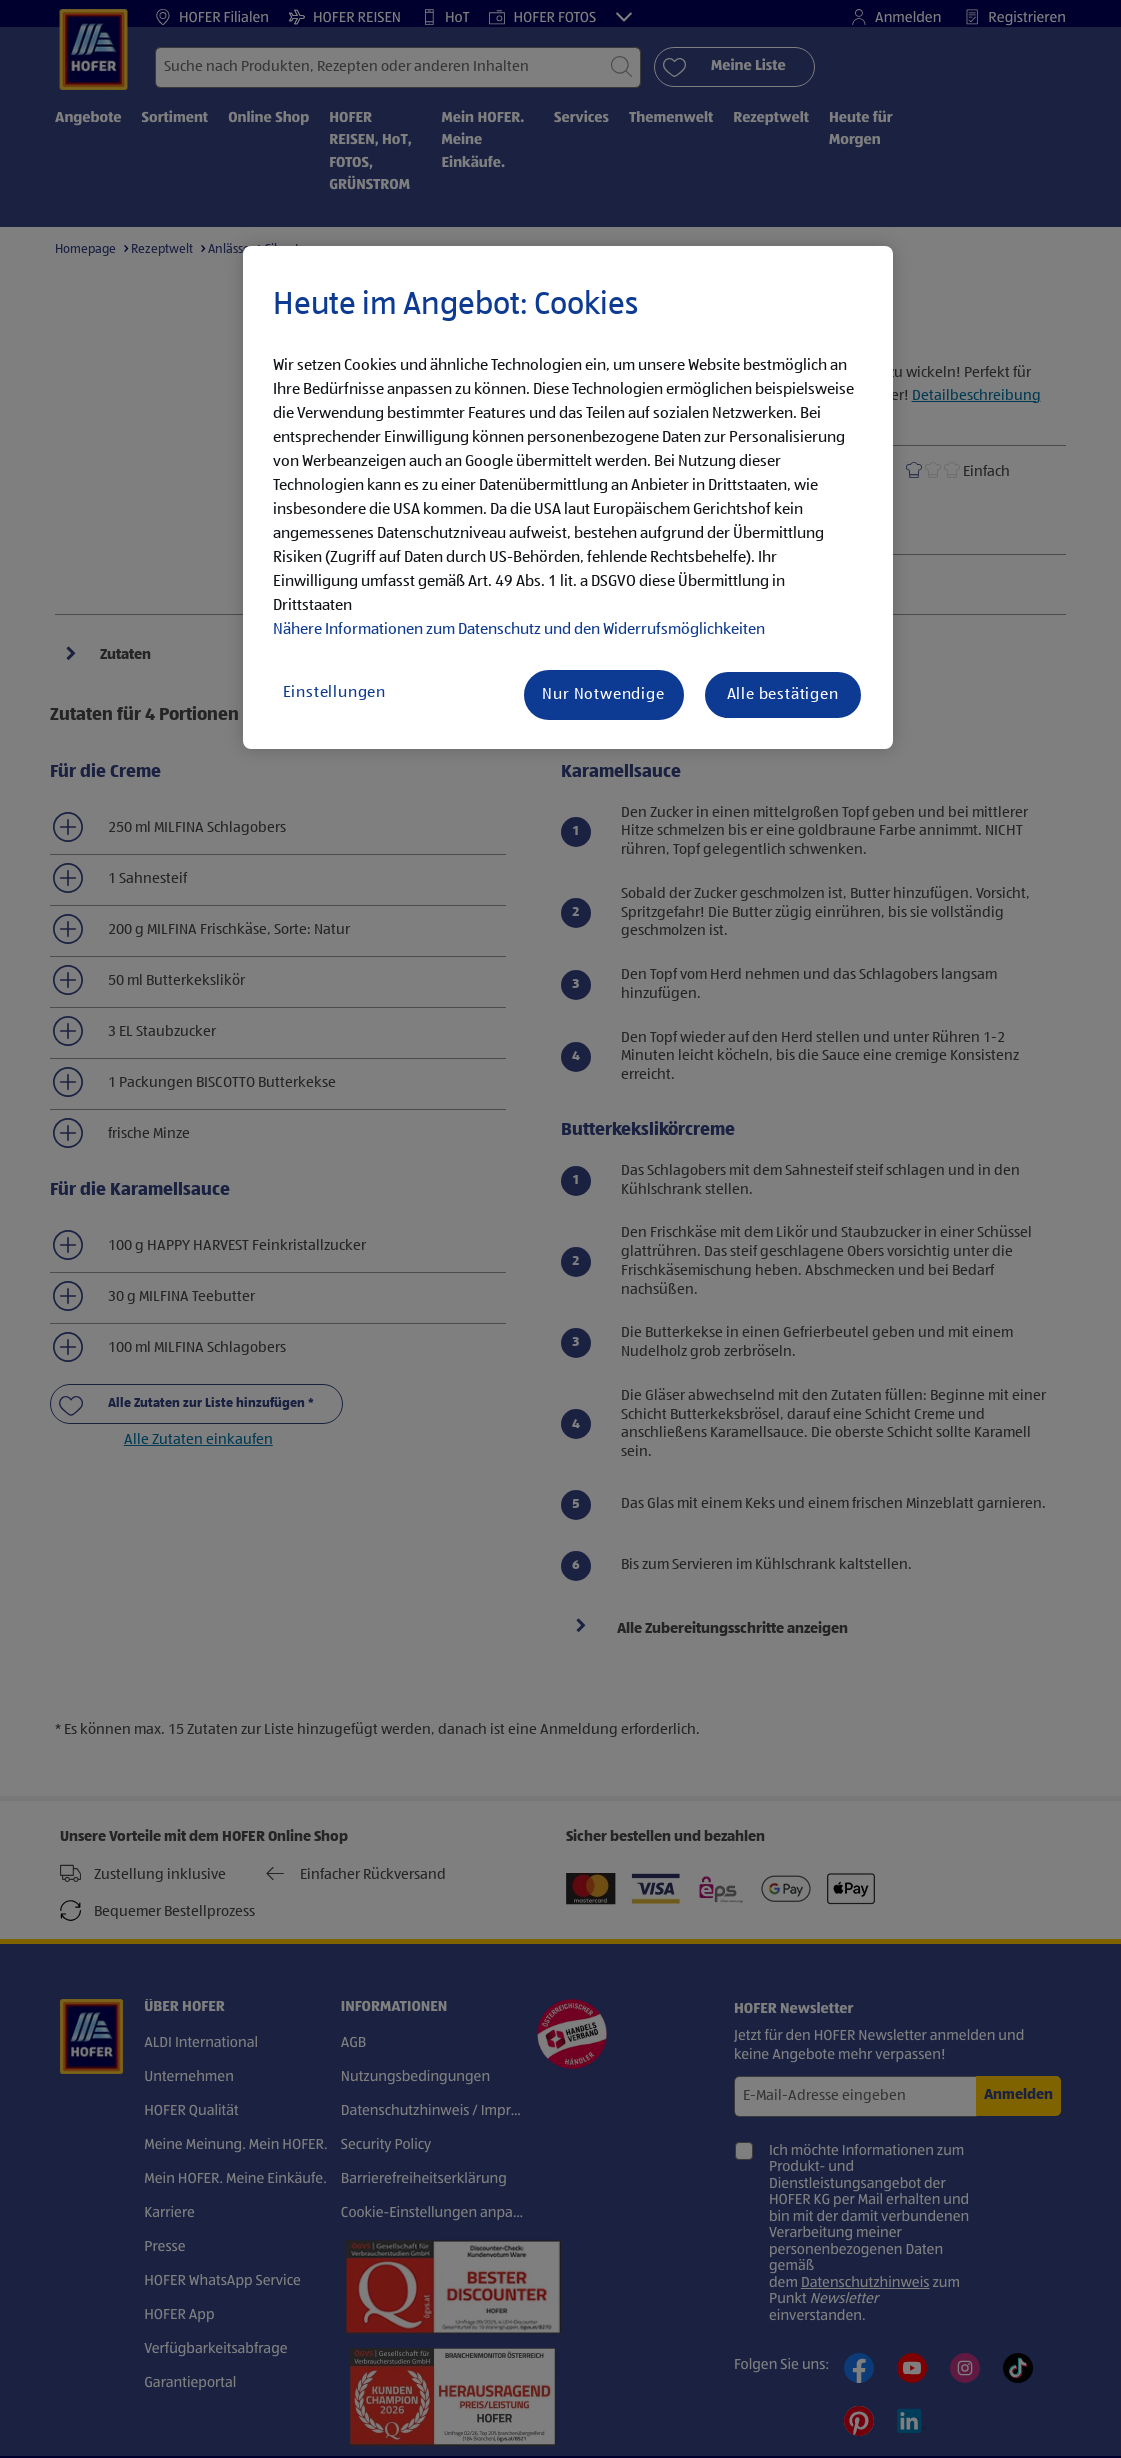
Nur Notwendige (603, 695)
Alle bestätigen (783, 695)
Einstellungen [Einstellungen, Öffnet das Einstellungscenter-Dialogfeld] (334, 693)
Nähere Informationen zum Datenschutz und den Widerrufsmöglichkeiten (519, 630)
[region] (568, 498)
